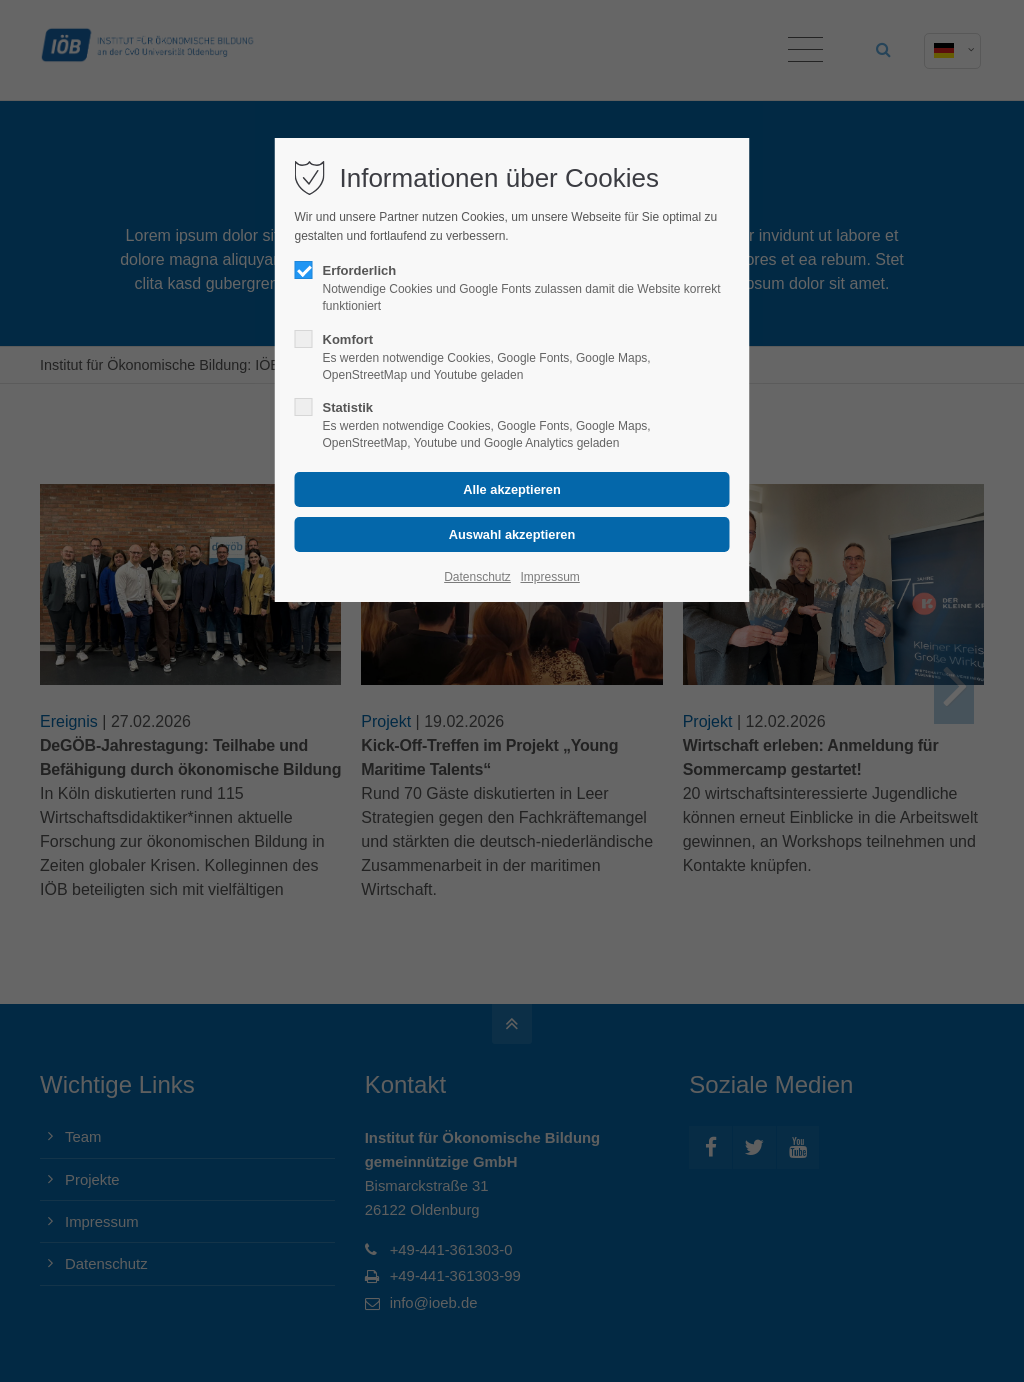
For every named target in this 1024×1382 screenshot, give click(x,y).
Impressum (549, 577)
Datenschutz (477, 577)
